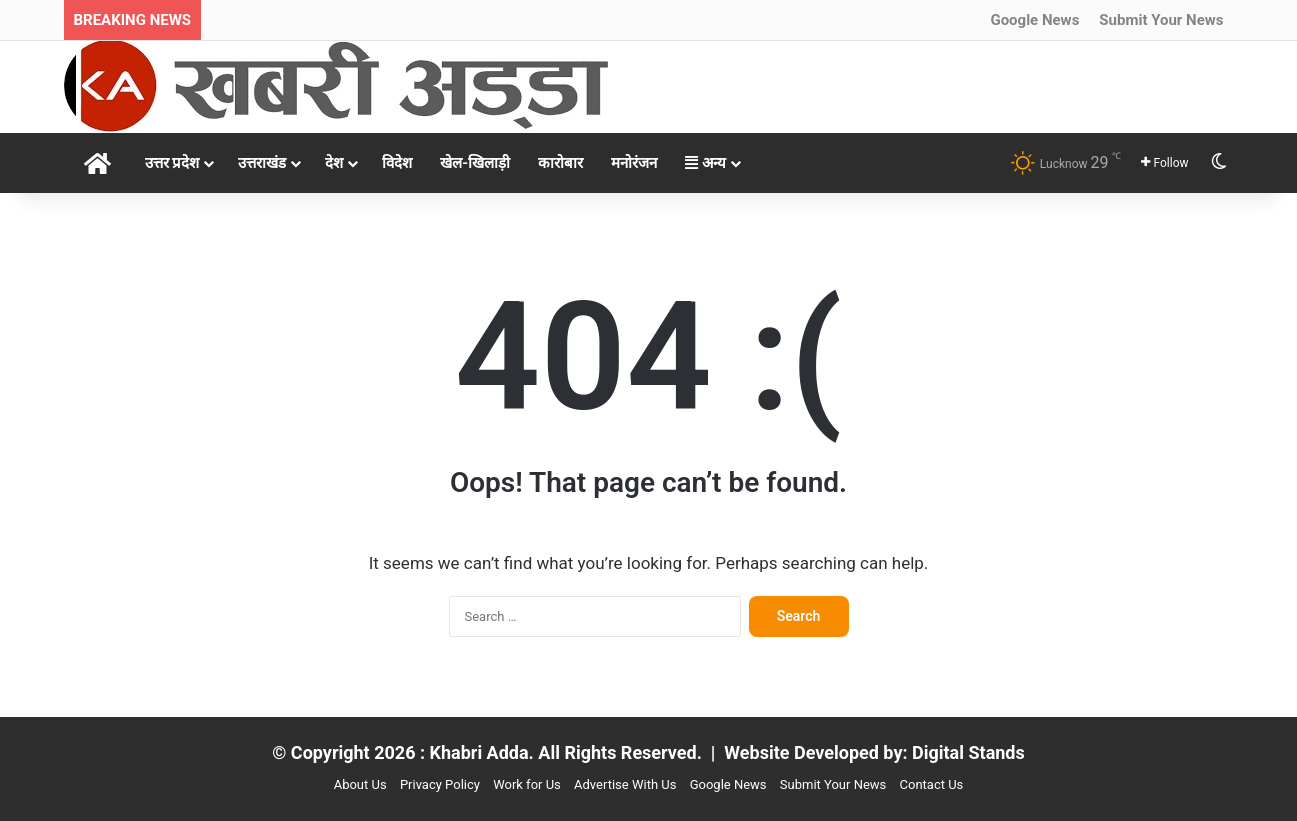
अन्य (705, 163)
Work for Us (527, 784)
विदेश (397, 163)
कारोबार (560, 163)
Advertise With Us (625, 784)
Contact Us (932, 784)
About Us (360, 784)
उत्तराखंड (262, 163)
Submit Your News (1161, 20)
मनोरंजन (634, 163)
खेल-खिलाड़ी (475, 163)
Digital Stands (968, 752)
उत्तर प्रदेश (172, 163)
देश (334, 163)
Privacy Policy (440, 784)
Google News (1034, 20)
